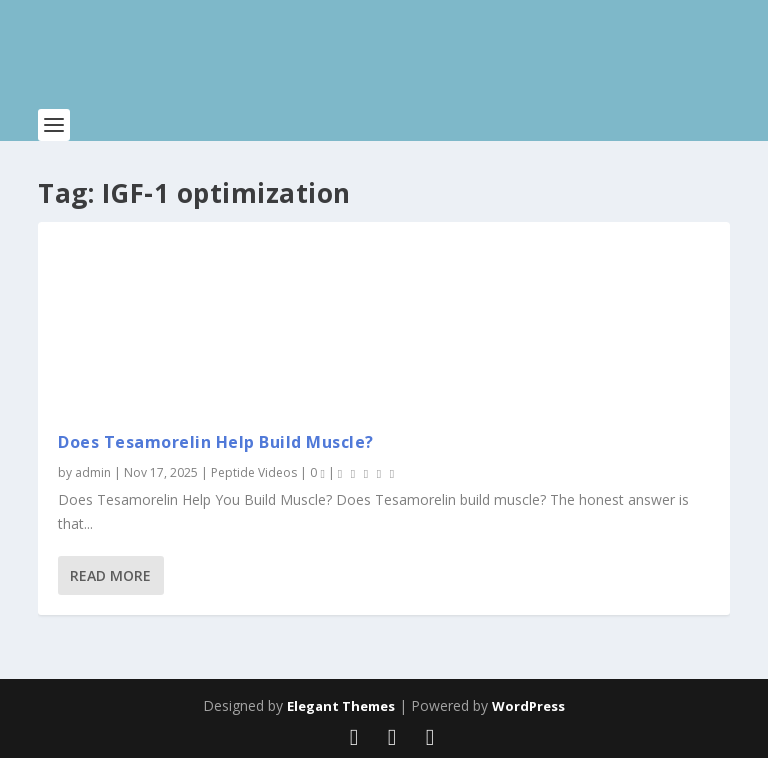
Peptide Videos (254, 472)
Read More (110, 575)
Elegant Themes (341, 706)
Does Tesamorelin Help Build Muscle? (216, 442)
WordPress (528, 706)
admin (93, 472)
